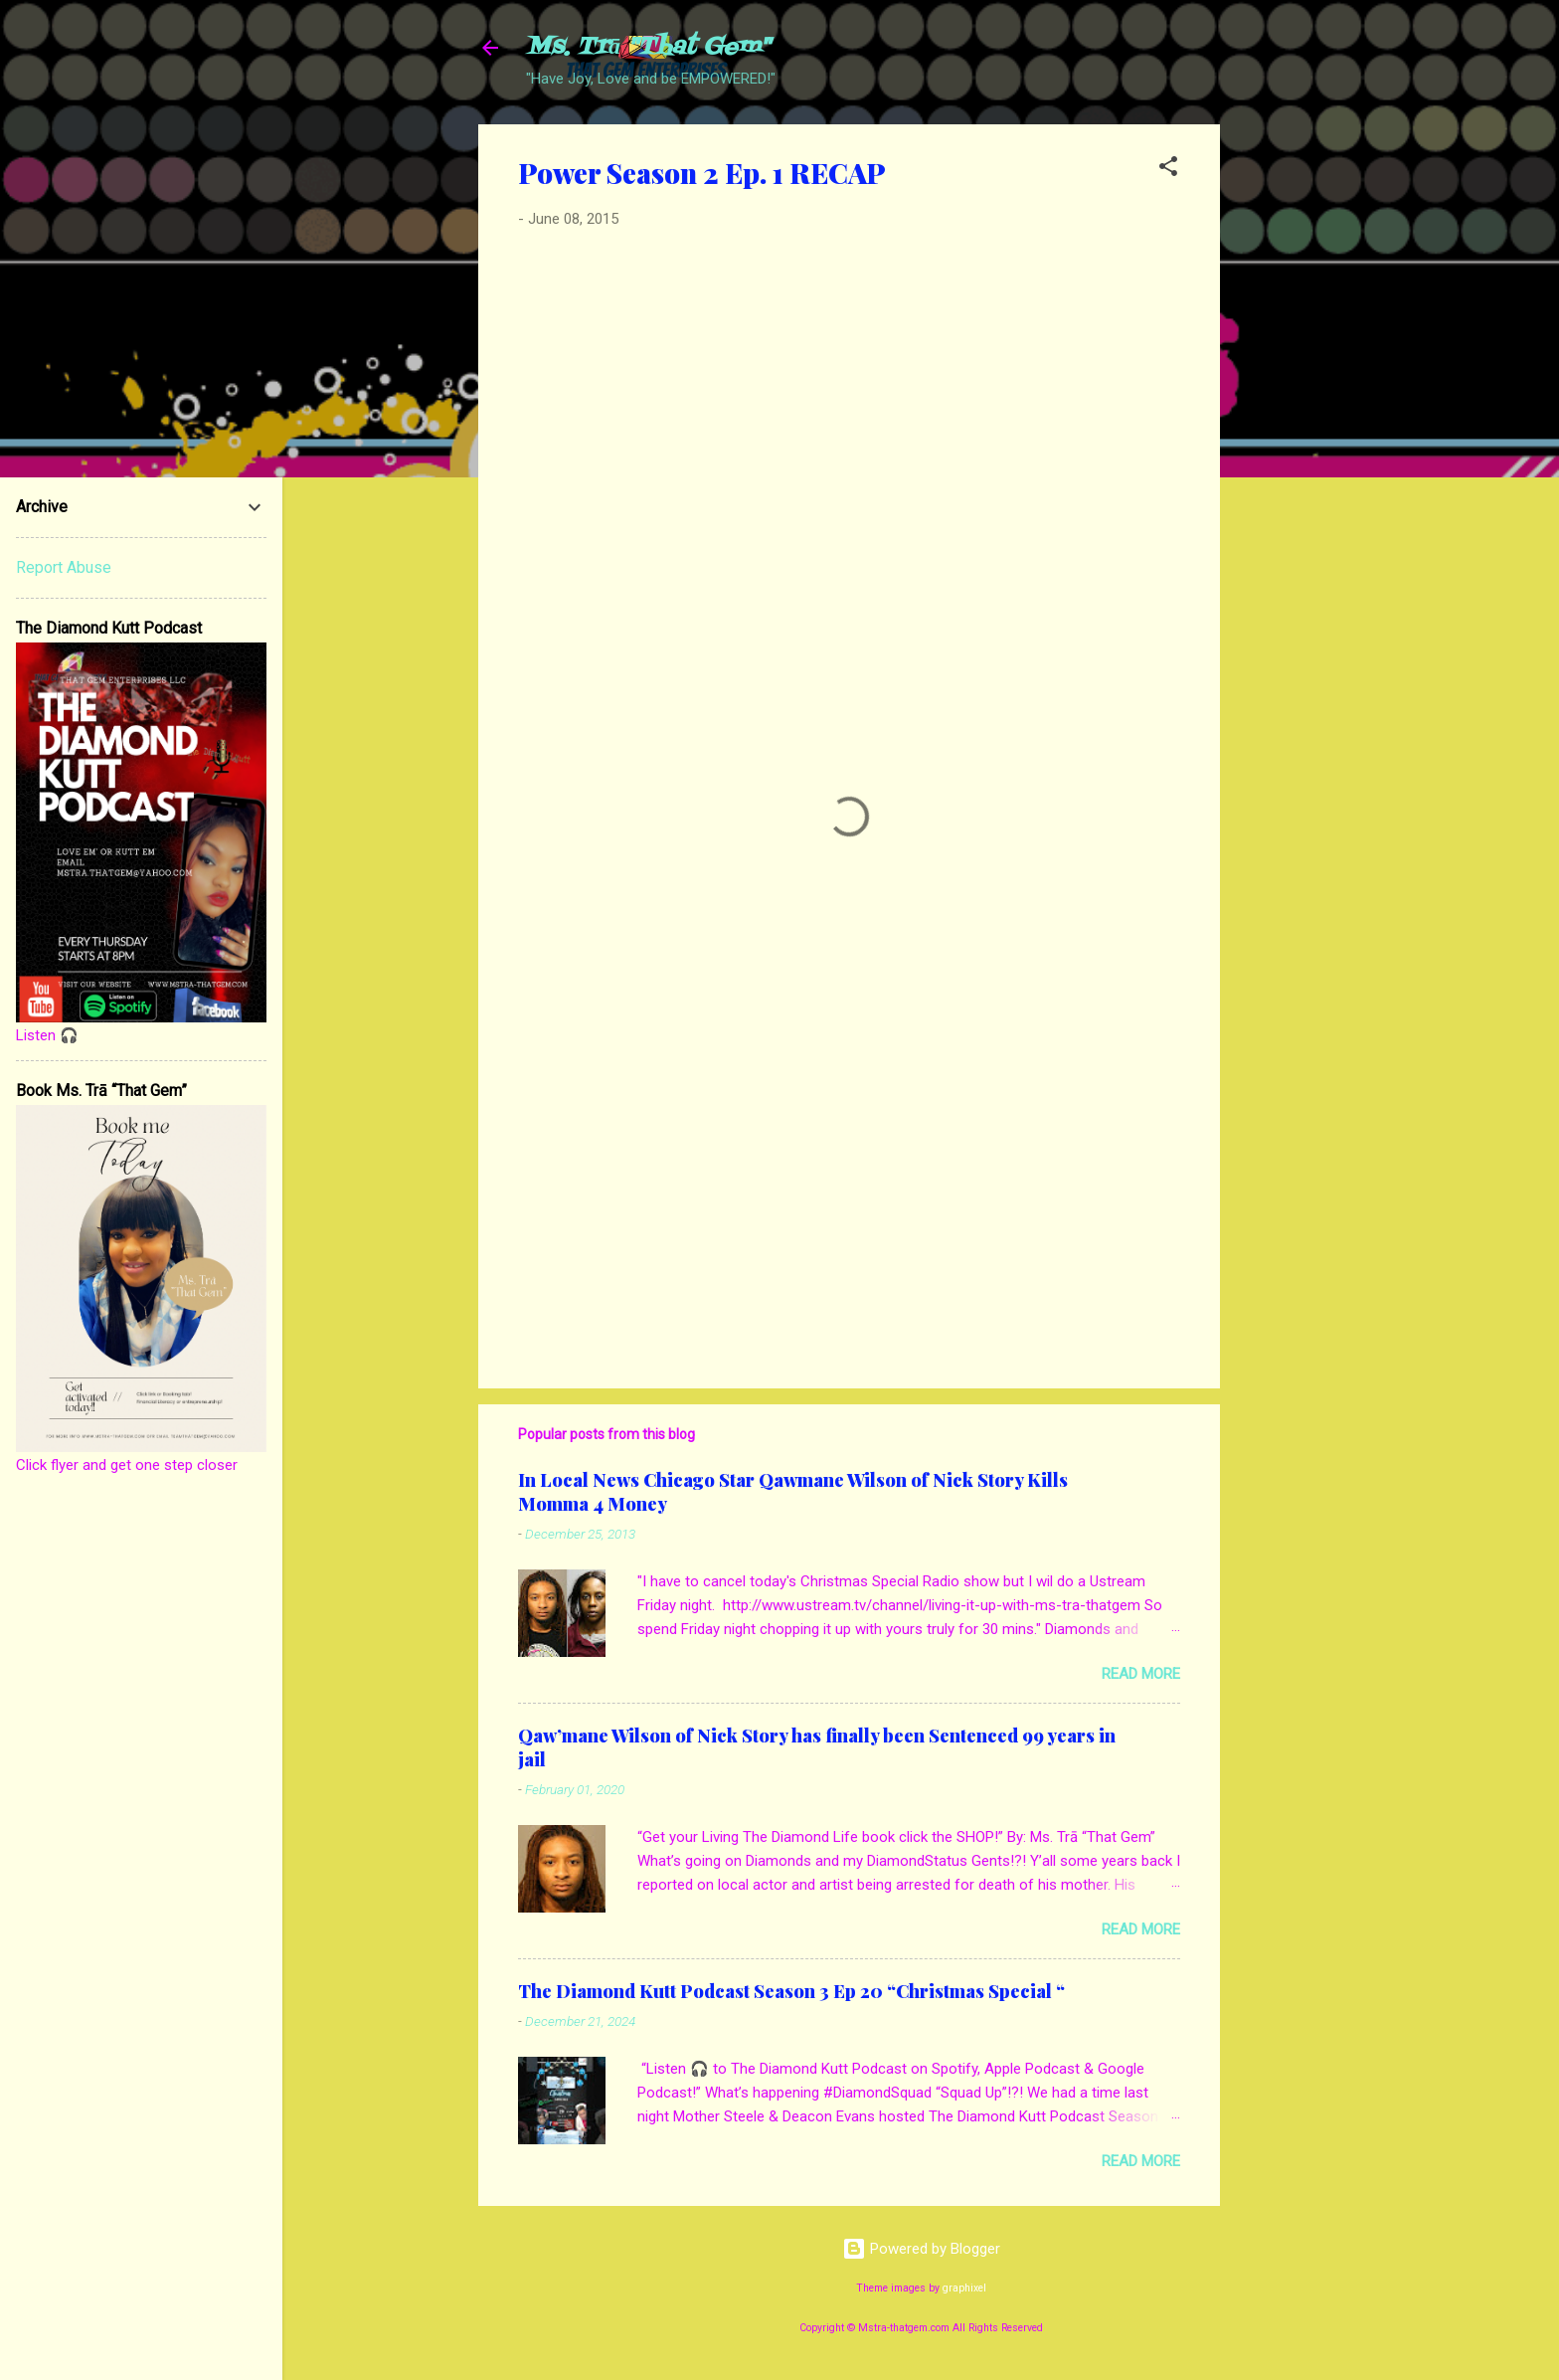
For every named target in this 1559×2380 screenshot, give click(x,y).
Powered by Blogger (921, 2249)
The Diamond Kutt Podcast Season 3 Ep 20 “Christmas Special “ (791, 1991)
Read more (1141, 1674)
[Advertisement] (1299, 422)
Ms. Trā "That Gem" (648, 47)
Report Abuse (63, 567)
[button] (1168, 169)
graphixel (964, 2288)
